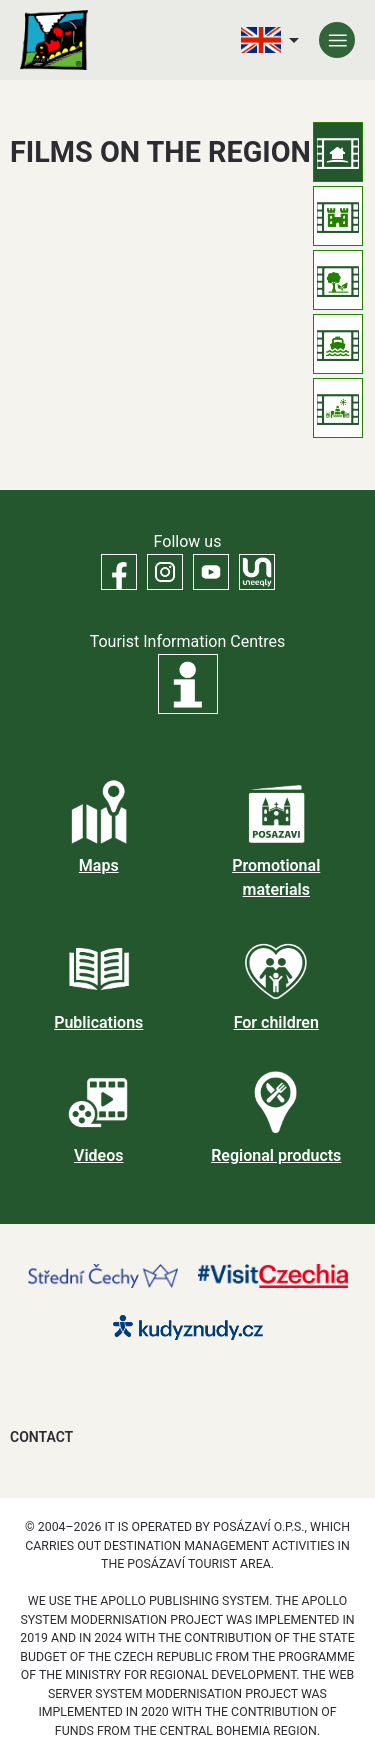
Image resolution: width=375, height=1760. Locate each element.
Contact (41, 1437)
